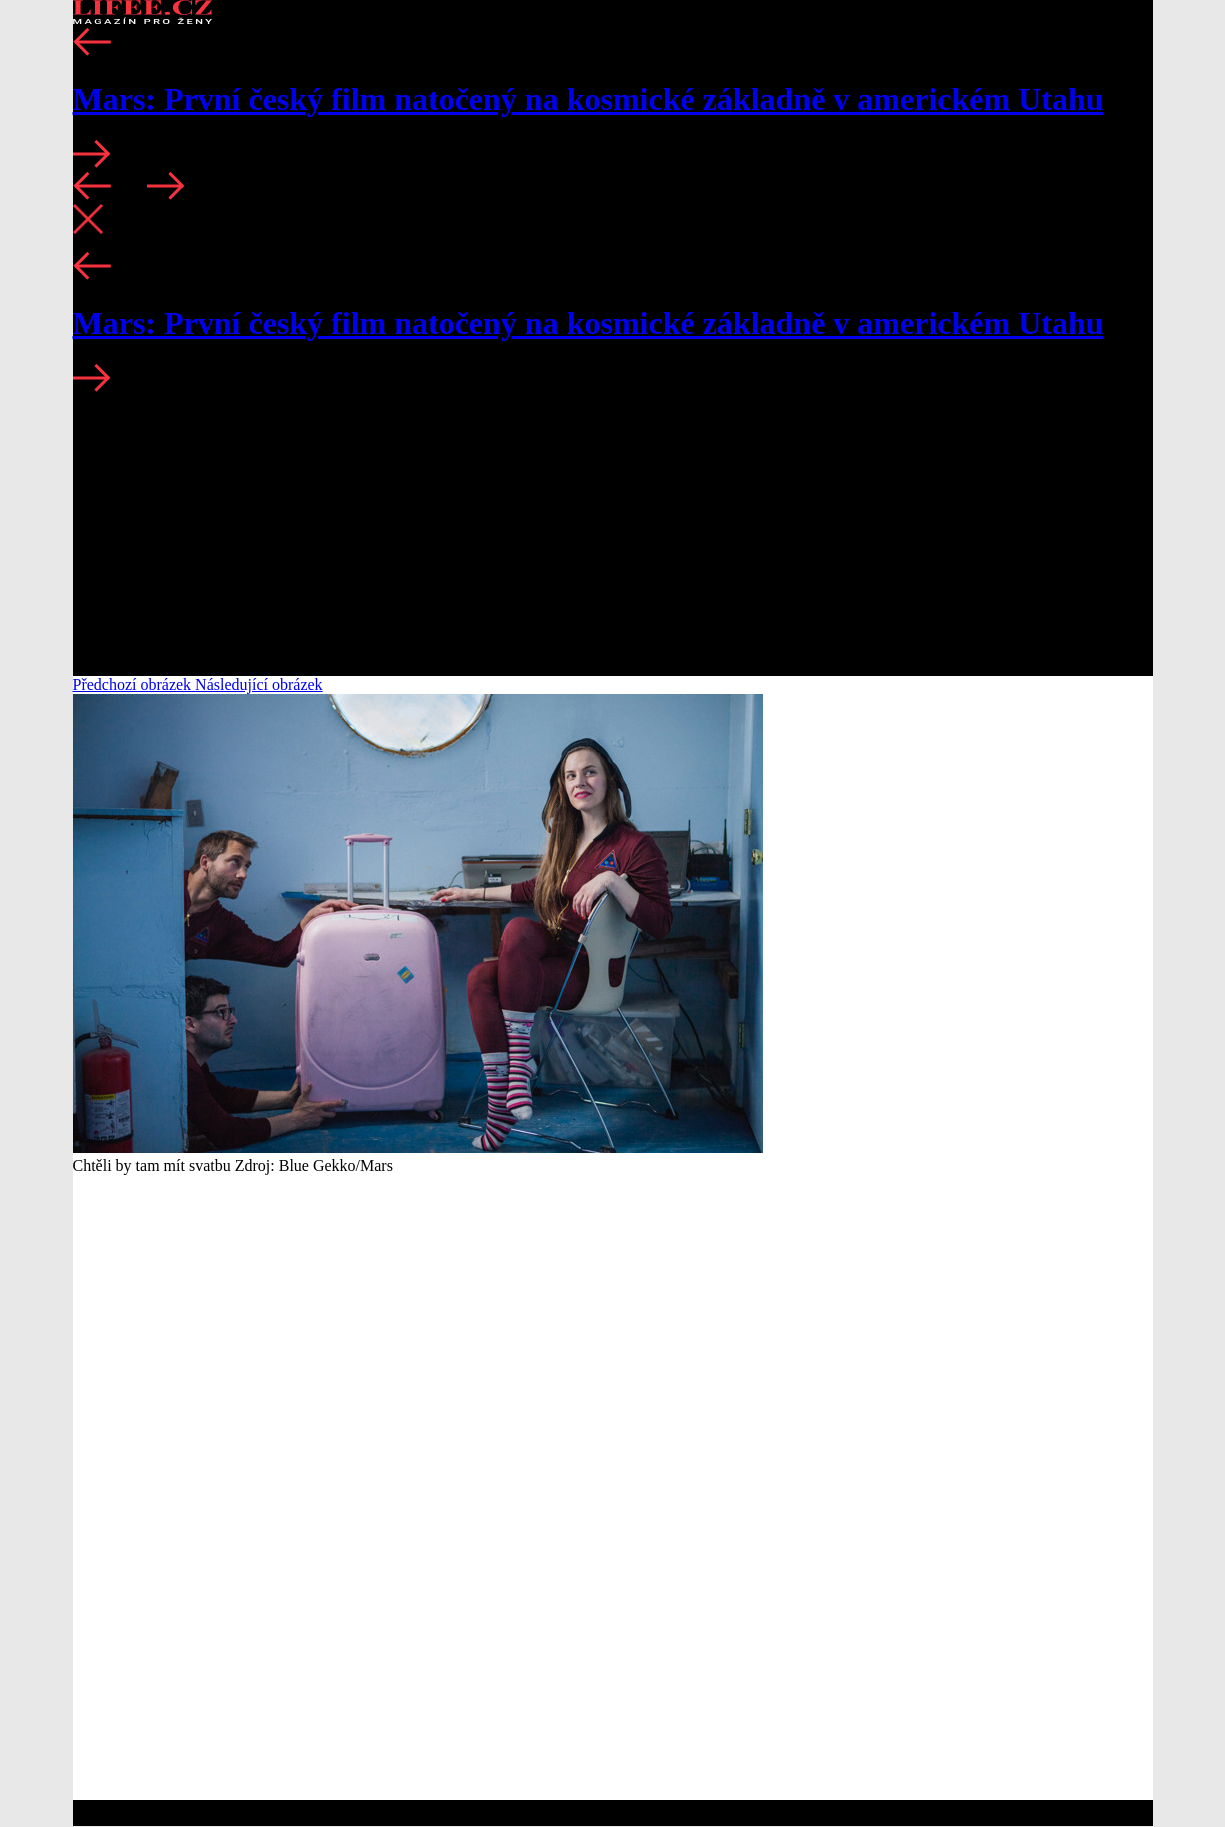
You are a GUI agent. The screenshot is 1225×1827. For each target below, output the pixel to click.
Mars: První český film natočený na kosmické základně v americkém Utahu (588, 99)
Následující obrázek (259, 684)
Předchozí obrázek (134, 684)
